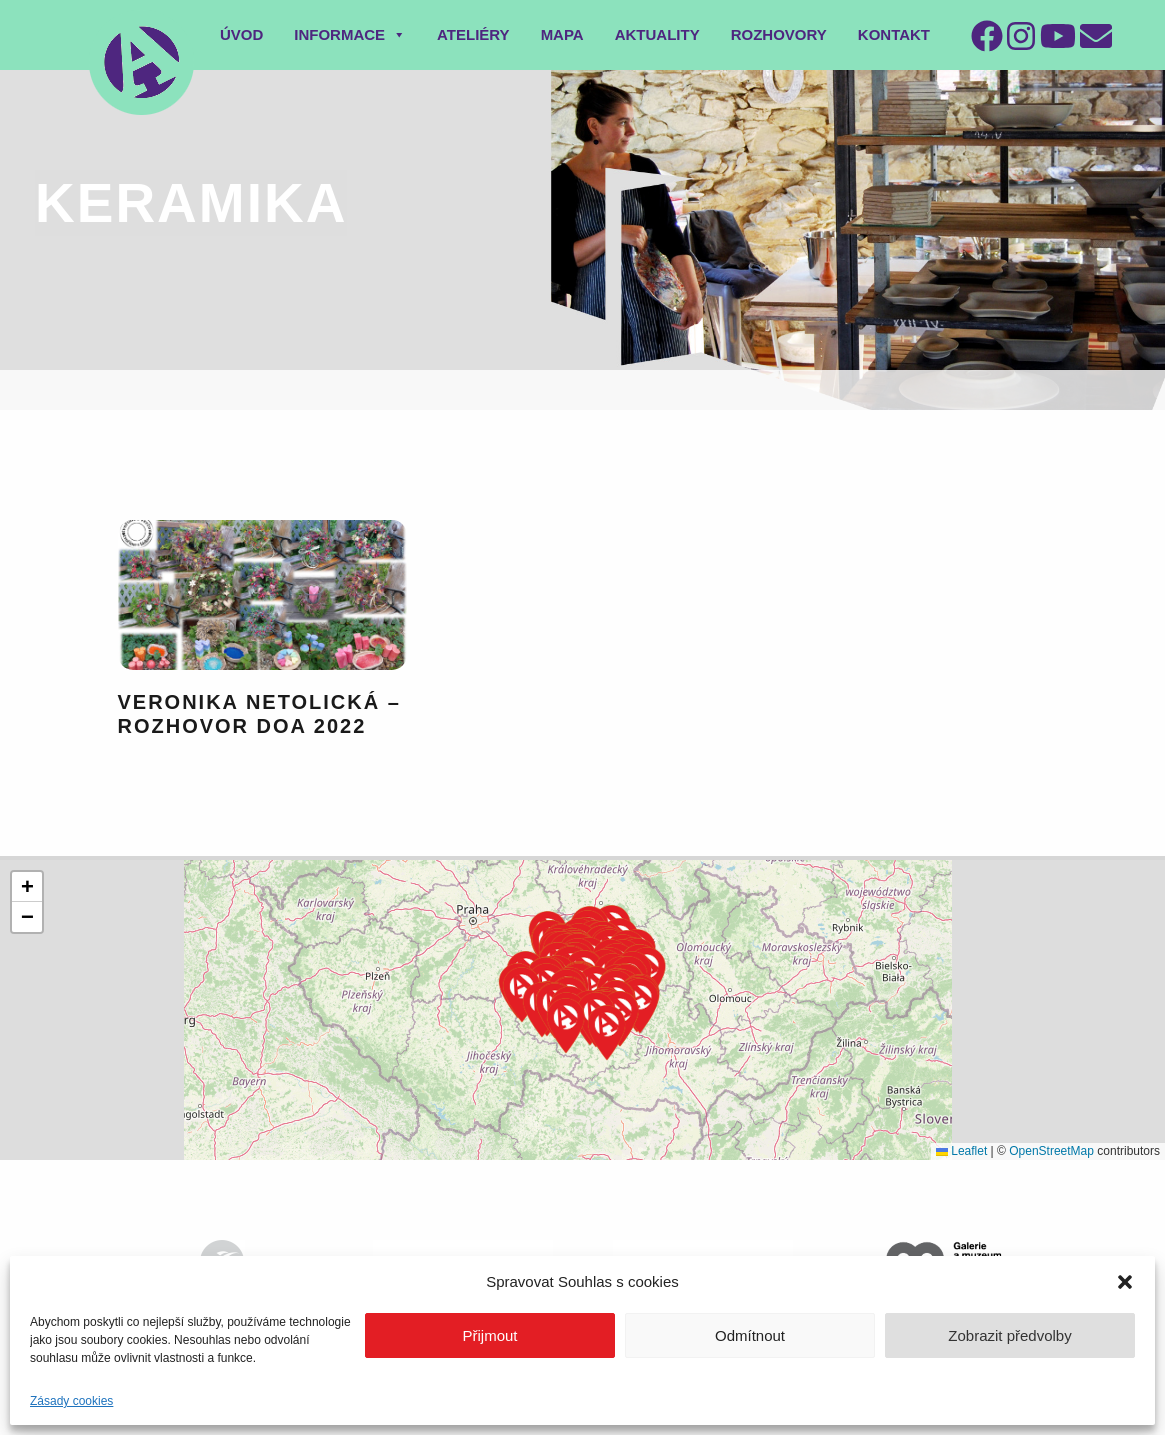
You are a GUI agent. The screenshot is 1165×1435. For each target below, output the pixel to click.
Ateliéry (473, 34)
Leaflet (961, 1151)
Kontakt (894, 34)
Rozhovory (779, 34)
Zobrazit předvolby (1009, 1335)
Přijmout (489, 1335)
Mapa (562, 34)
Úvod (241, 34)
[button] (1125, 1282)
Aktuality (657, 34)
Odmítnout (750, 1335)
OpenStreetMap (1051, 1151)
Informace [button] (350, 34)
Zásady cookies (71, 1401)
